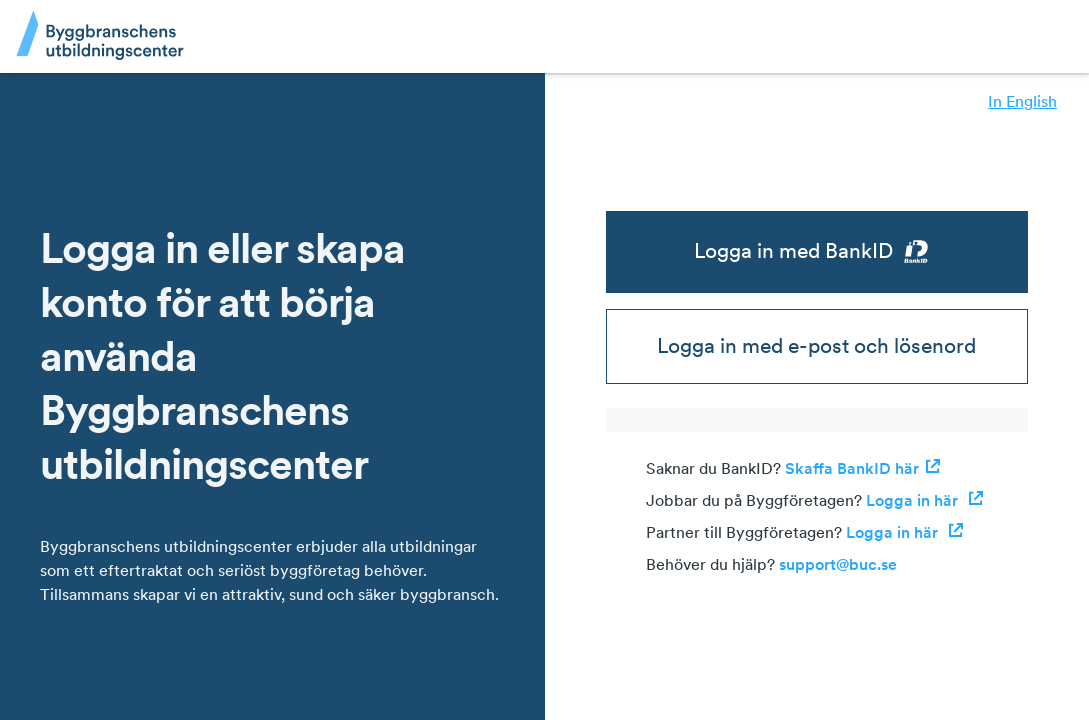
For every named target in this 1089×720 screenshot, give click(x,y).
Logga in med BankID (816, 251)
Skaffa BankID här (863, 468)
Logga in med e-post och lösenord (816, 345)
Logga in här (925, 500)
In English (1022, 101)
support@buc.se (838, 564)
